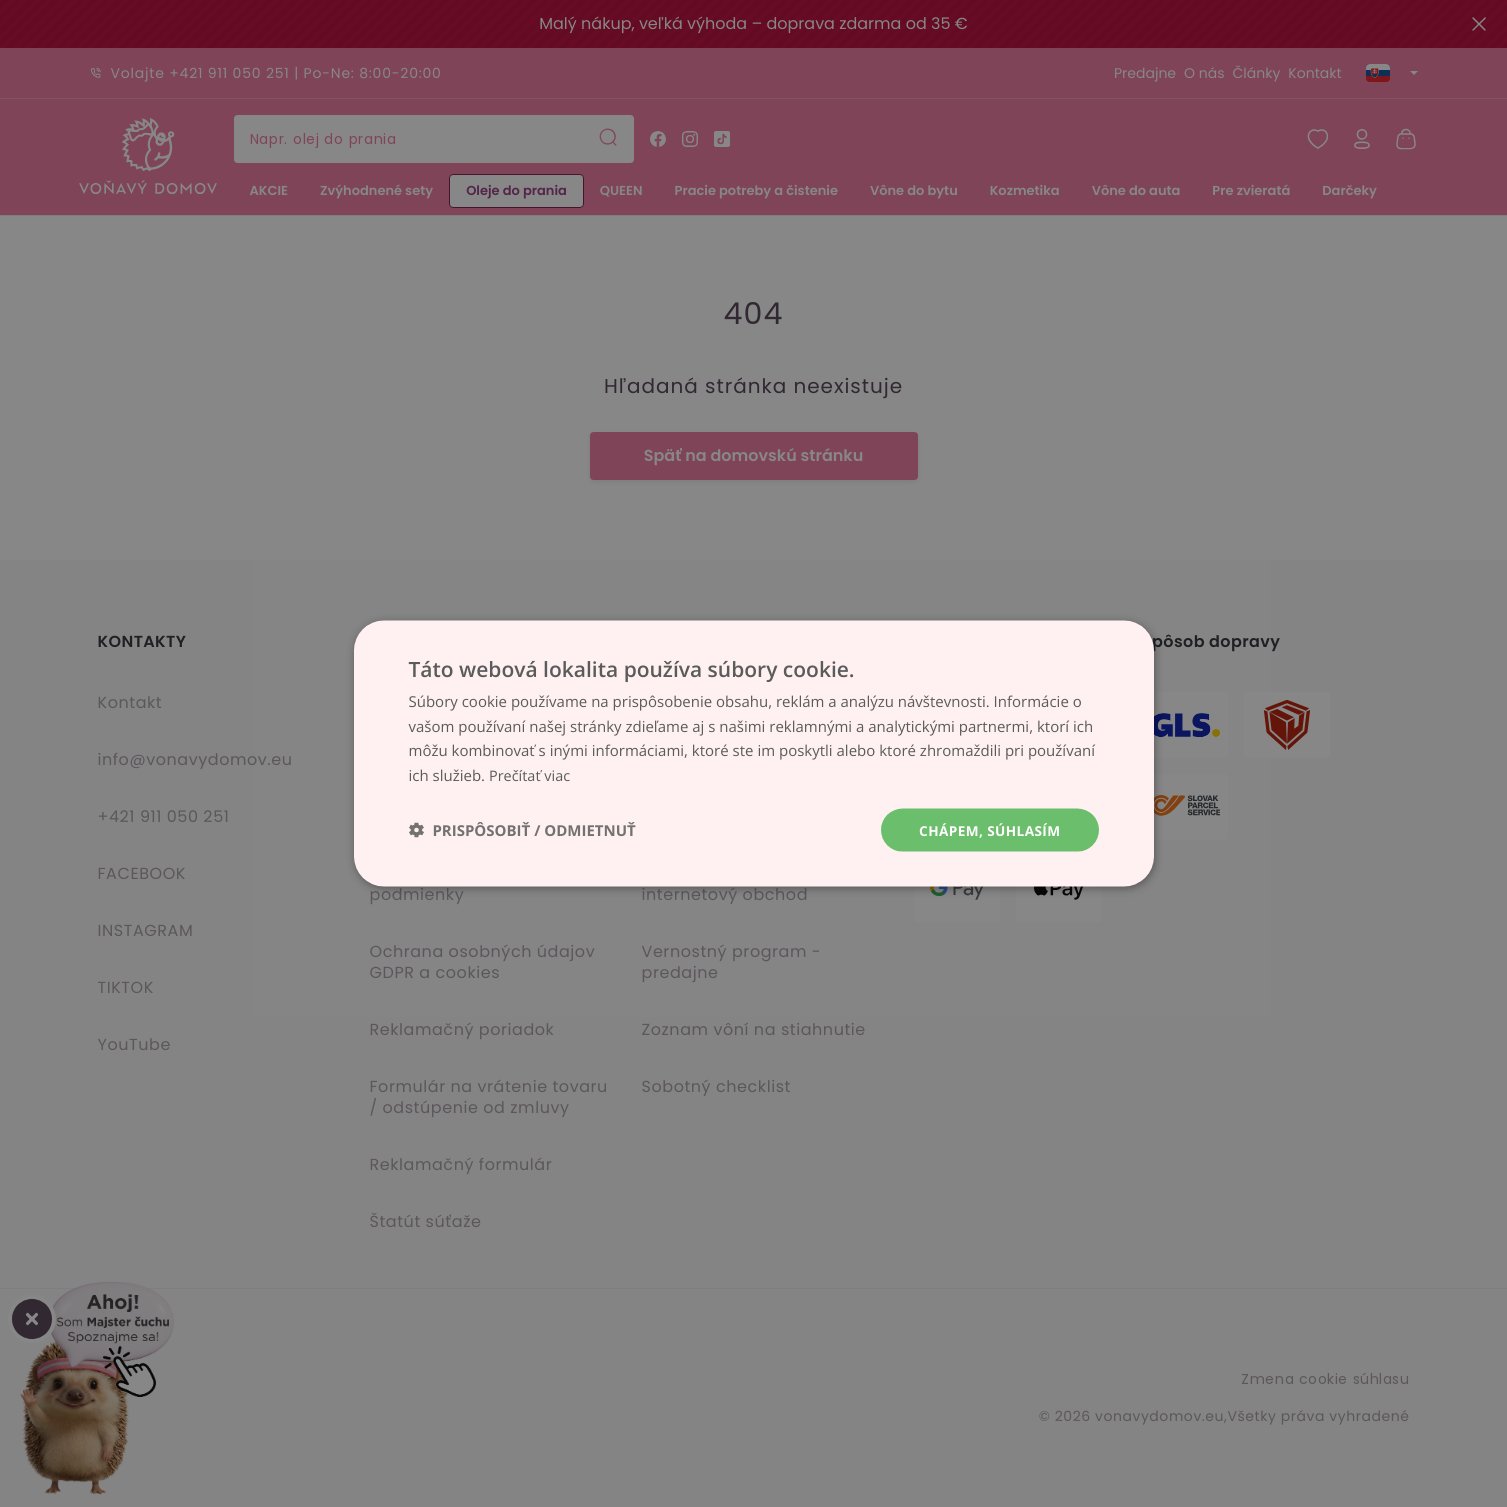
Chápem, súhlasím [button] (987, 829)
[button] (522, 830)
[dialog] (753, 753)
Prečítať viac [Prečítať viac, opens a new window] (531, 775)
